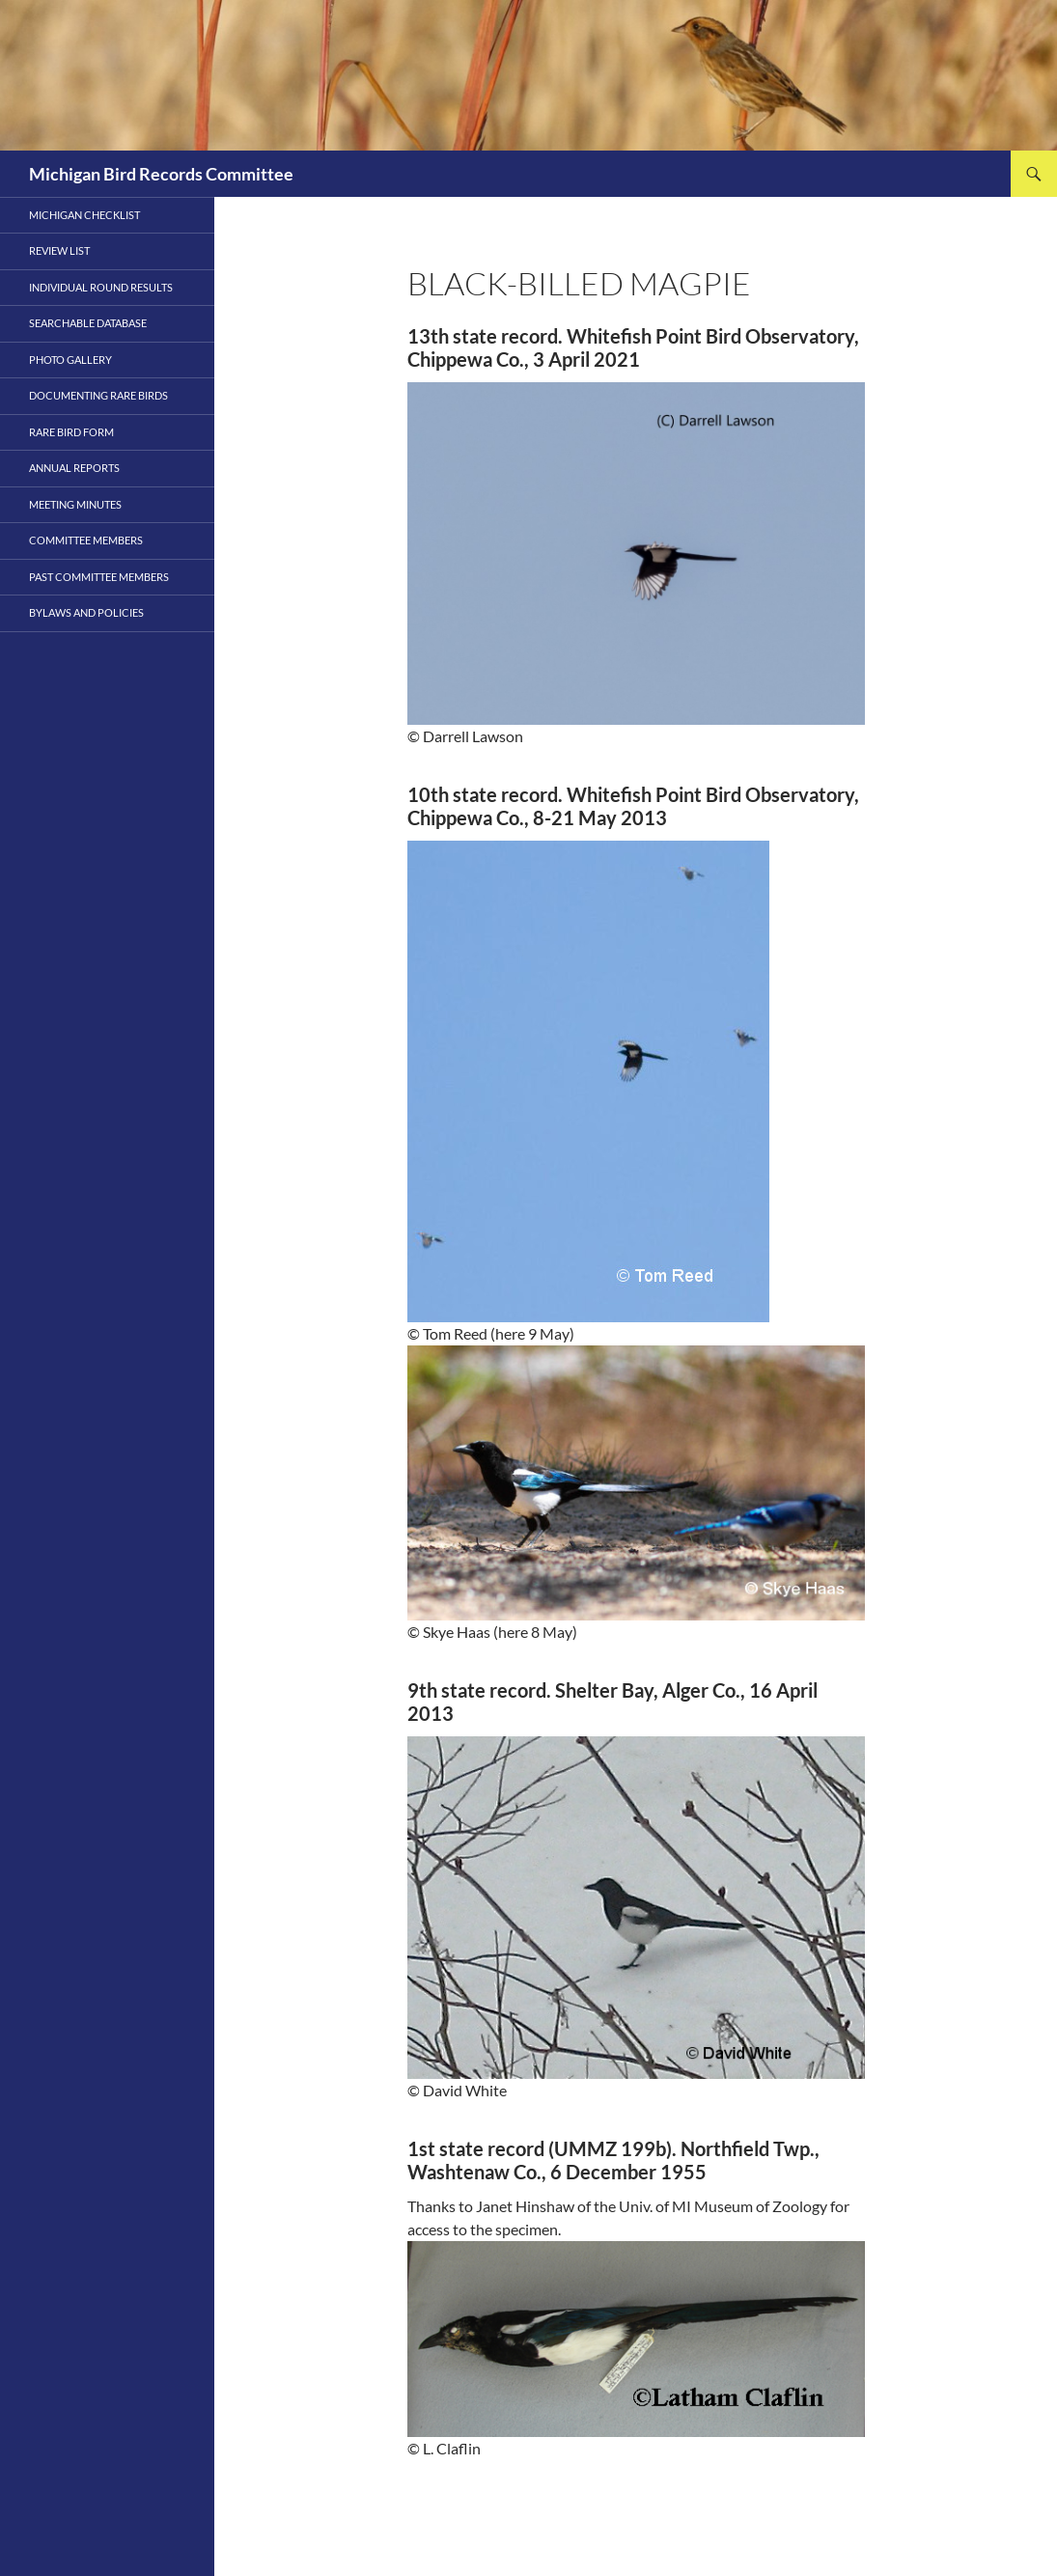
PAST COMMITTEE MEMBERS (99, 576)
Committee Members (86, 540)
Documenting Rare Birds (98, 395)
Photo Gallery (70, 359)
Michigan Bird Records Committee (161, 173)
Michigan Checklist (84, 214)
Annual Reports (74, 467)
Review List (59, 250)
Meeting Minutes (75, 504)
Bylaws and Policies (86, 612)
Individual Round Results (101, 287)
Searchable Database (88, 323)
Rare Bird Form (71, 432)
